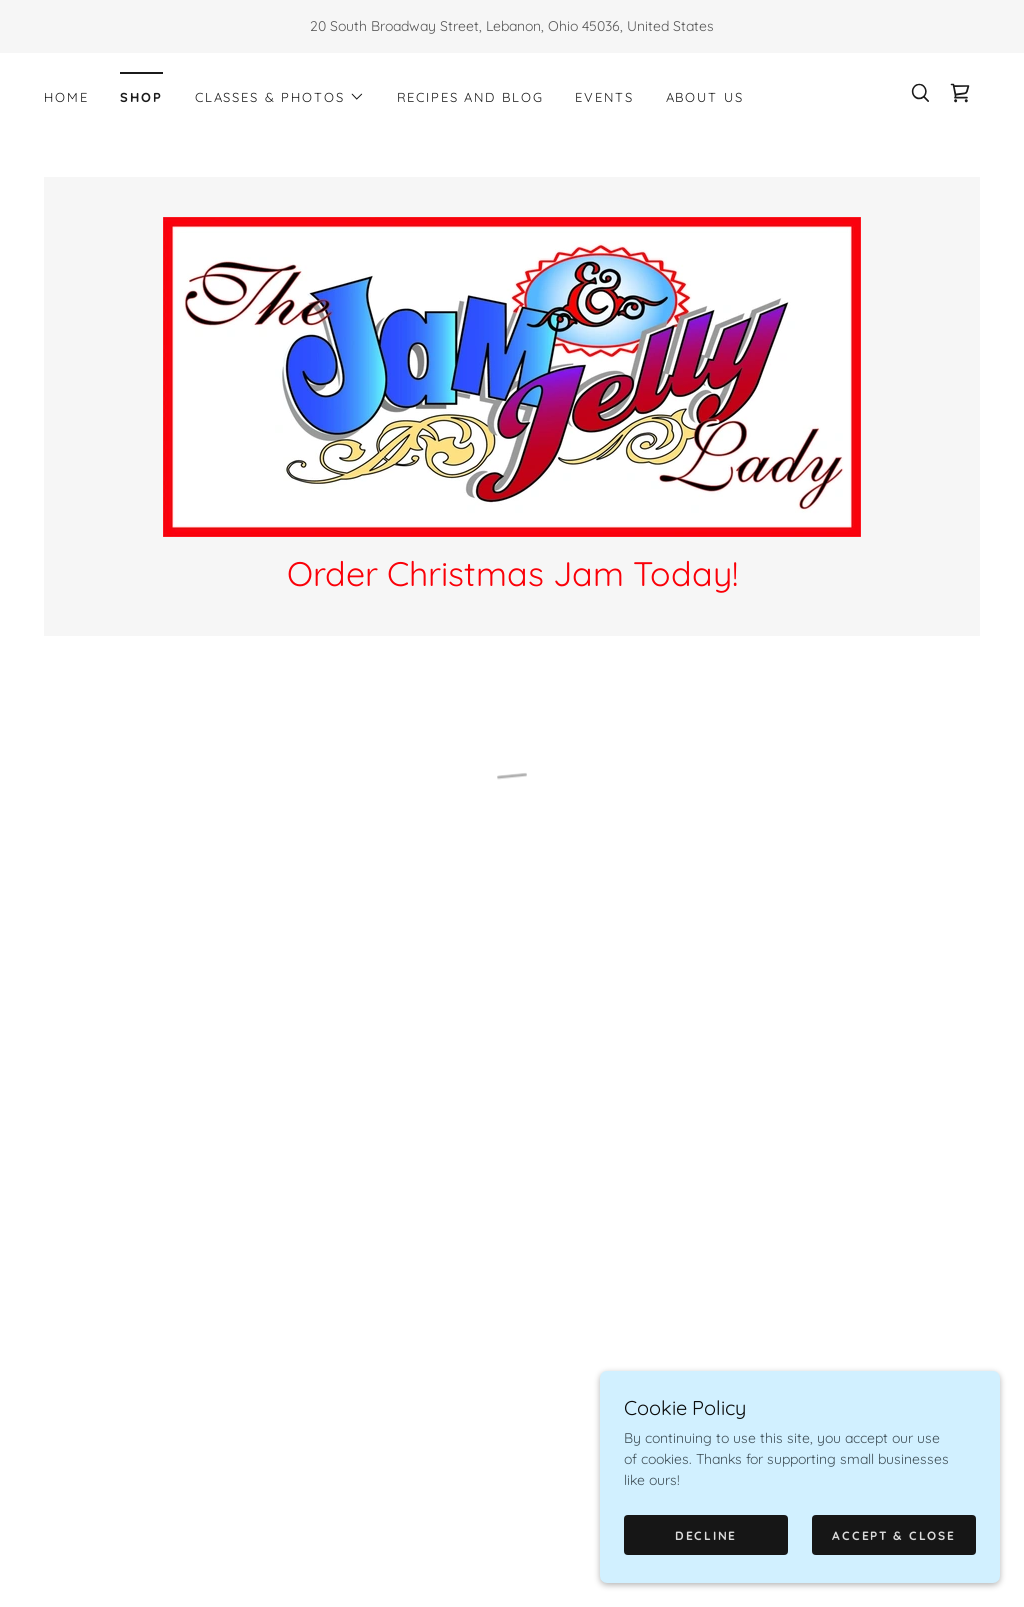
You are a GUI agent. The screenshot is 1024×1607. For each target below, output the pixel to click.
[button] (280, 97)
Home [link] (66, 97)
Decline (706, 1535)
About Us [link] (705, 97)
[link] (512, 376)
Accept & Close (893, 1535)
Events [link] (604, 97)
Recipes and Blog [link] (470, 97)
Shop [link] (141, 97)
